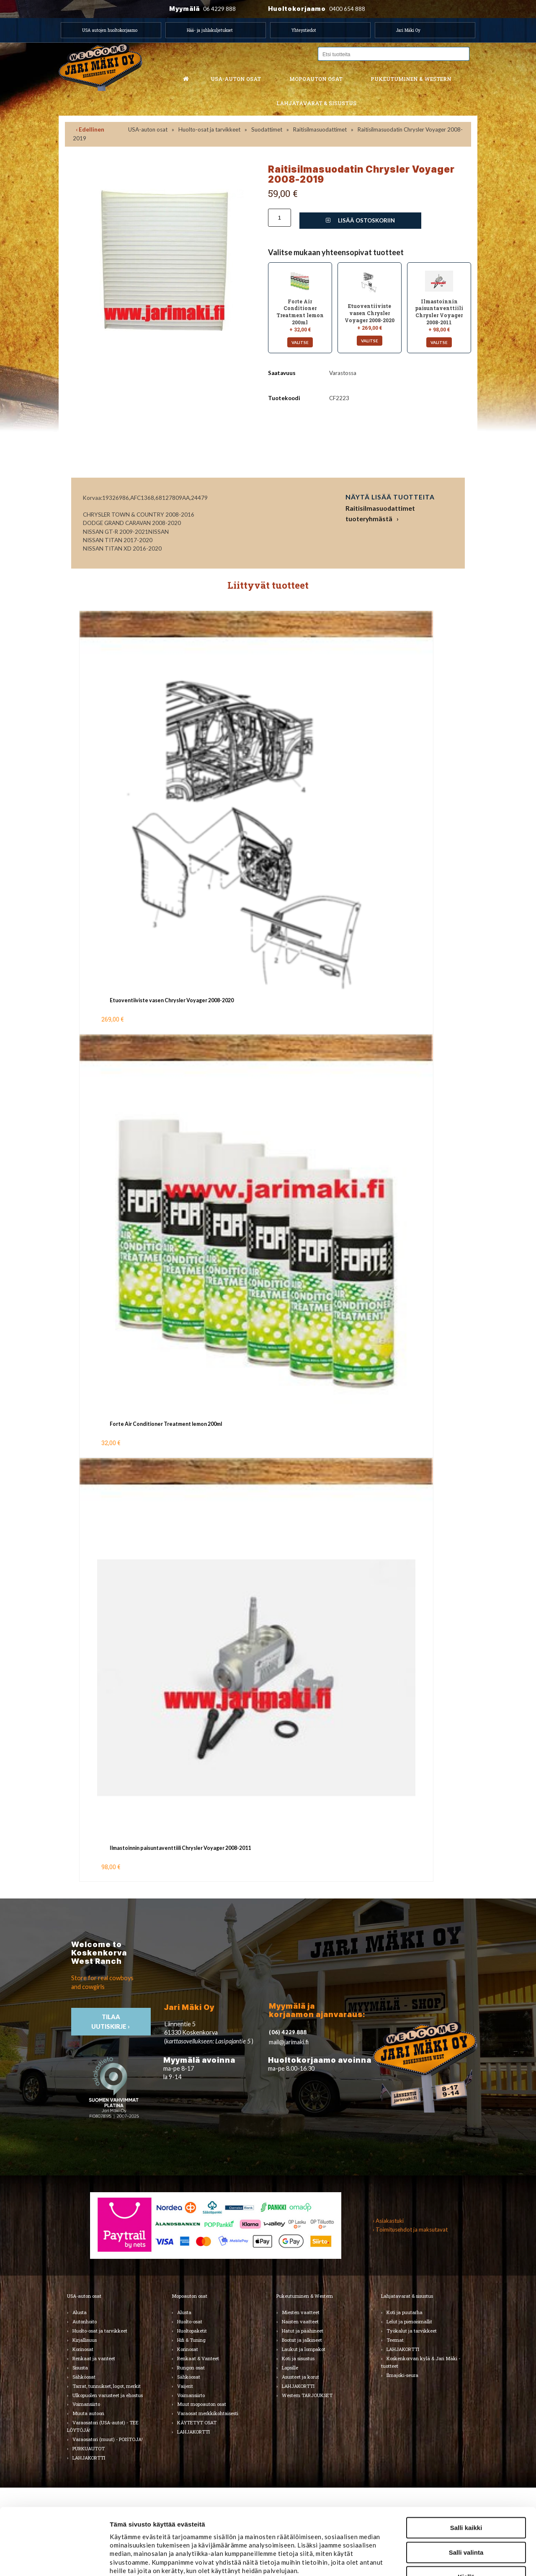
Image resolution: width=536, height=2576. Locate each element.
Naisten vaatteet (300, 2321)
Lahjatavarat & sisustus (316, 103)
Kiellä (466, 2514)
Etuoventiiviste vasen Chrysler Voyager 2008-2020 (172, 1000)
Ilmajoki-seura (402, 2375)
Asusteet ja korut (300, 2377)
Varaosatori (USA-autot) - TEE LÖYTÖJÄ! (103, 2426)
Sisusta (80, 2367)
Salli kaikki (466, 2465)
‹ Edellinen (90, 129)
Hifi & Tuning (191, 2340)
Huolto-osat (189, 2321)
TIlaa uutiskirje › (111, 2021)
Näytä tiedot (449, 2559)
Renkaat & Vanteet (198, 2358)
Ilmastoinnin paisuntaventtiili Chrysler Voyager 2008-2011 (180, 1848)
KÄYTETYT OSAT (196, 2422)
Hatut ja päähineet (302, 2331)
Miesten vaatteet (301, 2312)
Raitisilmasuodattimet (320, 129)
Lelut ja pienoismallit (409, 2321)
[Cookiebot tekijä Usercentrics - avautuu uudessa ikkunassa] (54, 2559)
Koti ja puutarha (405, 2312)
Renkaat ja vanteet (93, 2358)
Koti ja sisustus (298, 2358)
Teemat (395, 2340)
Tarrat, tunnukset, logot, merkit (106, 2386)
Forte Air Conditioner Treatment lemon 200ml (166, 1424)
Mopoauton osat (316, 78)
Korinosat (82, 2349)
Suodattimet (266, 129)
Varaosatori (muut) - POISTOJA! (107, 2439)
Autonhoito (84, 2321)
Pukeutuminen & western (411, 78)
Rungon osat (191, 2367)
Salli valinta (466, 2489)
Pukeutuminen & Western (304, 2296)
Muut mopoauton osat (201, 2404)
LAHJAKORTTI (193, 2432)
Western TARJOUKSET (307, 2395)
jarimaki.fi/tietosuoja (179, 2525)
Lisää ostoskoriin (360, 220)
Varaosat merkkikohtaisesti (207, 2413)
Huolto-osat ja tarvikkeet (209, 129)
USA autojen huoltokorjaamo (109, 30)
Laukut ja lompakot (303, 2349)
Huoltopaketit (192, 2331)
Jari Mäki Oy (408, 30)
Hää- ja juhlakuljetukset (210, 30)
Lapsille (290, 2367)
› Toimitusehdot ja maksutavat (410, 2229)
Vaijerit (185, 2386)
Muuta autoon (88, 2413)
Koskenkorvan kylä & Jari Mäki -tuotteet (420, 2362)
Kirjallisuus (84, 2340)
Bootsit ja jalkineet (302, 2340)
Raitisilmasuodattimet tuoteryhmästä (380, 513)
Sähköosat (83, 2377)
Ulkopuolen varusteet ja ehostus (107, 2395)
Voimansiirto (86, 2404)
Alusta (79, 2312)
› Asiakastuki (388, 2220)
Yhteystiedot (303, 30)
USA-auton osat (236, 78)
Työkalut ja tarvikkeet (412, 2331)
